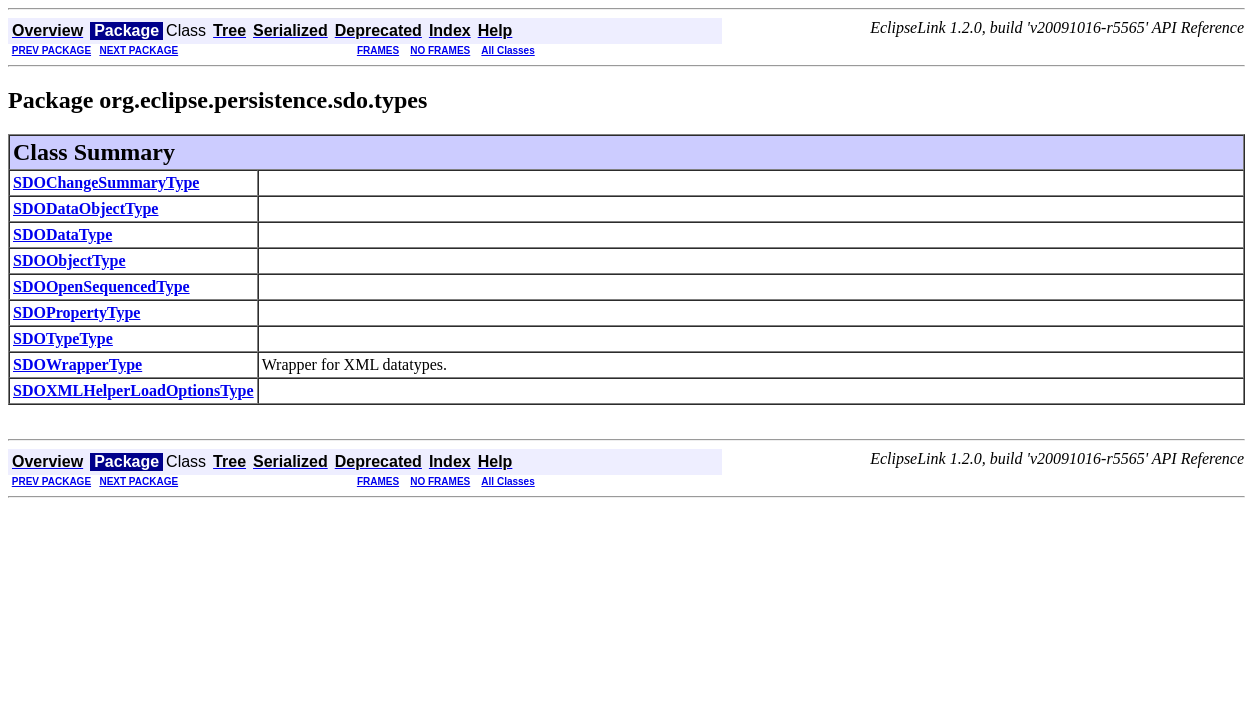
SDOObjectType (69, 260)
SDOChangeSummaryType (106, 182)
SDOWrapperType (77, 364)
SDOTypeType (63, 338)
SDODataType (62, 234)
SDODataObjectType (85, 208)
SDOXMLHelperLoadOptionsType (133, 390)
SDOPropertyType (76, 312)
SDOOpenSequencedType (101, 286)
